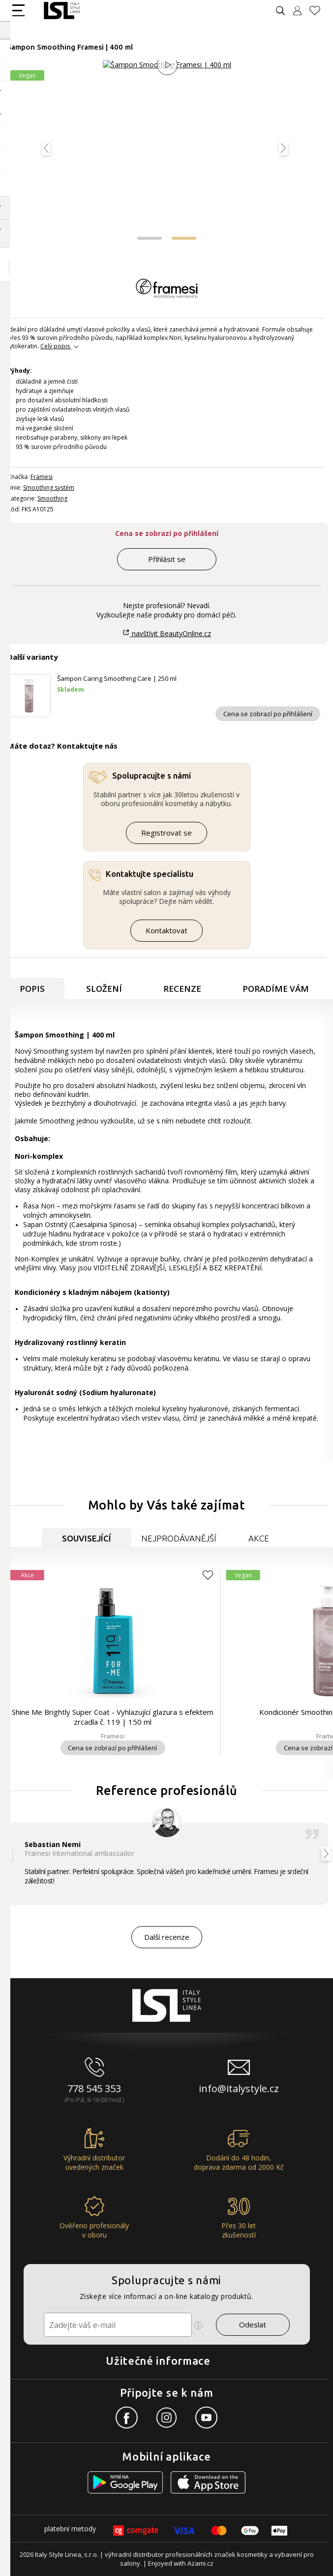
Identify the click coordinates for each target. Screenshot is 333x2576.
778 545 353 (94, 2088)
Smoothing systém (48, 487)
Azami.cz (200, 2563)
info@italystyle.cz (239, 2088)
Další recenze (166, 1937)
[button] (149, 238)
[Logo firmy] (62, 10)
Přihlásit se (166, 559)
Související (86, 1538)
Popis (32, 988)
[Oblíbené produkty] (318, 10)
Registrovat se (166, 833)
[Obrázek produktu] (167, 153)
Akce (258, 1538)
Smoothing (52, 498)
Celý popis (55, 346)
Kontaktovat (166, 930)
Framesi (41, 477)
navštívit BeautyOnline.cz (166, 633)
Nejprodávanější (178, 1538)
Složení (104, 988)
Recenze (182, 988)
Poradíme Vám (275, 988)
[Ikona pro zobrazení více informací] (198, 2325)
